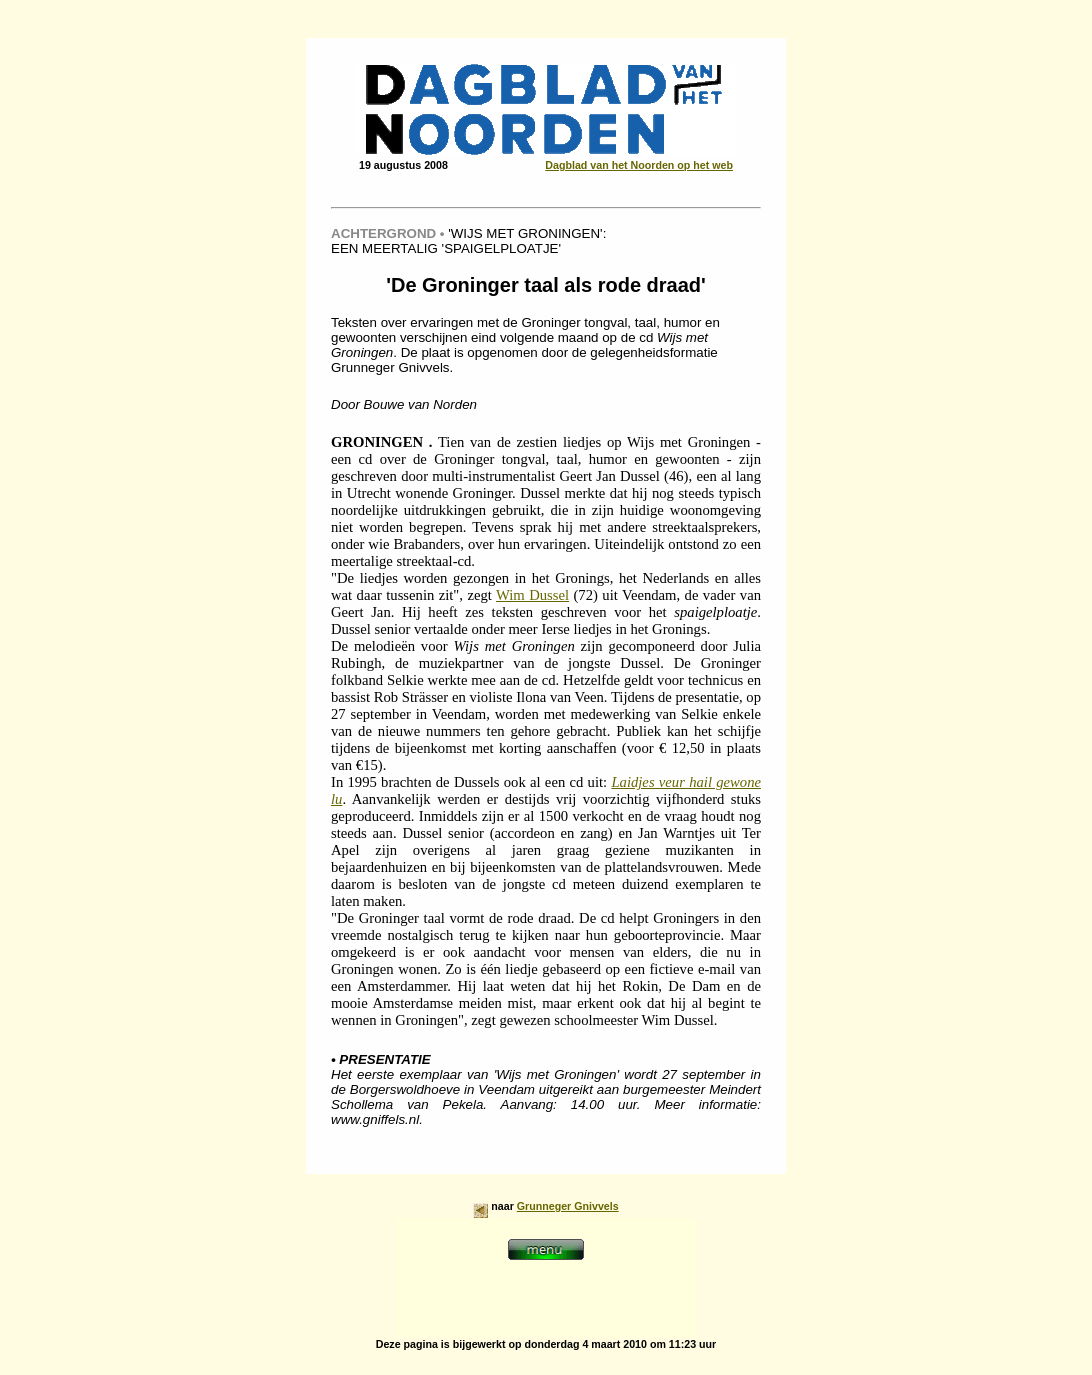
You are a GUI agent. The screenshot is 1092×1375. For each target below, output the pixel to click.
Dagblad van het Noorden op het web (639, 165)
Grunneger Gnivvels (568, 1206)
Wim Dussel (532, 595)
